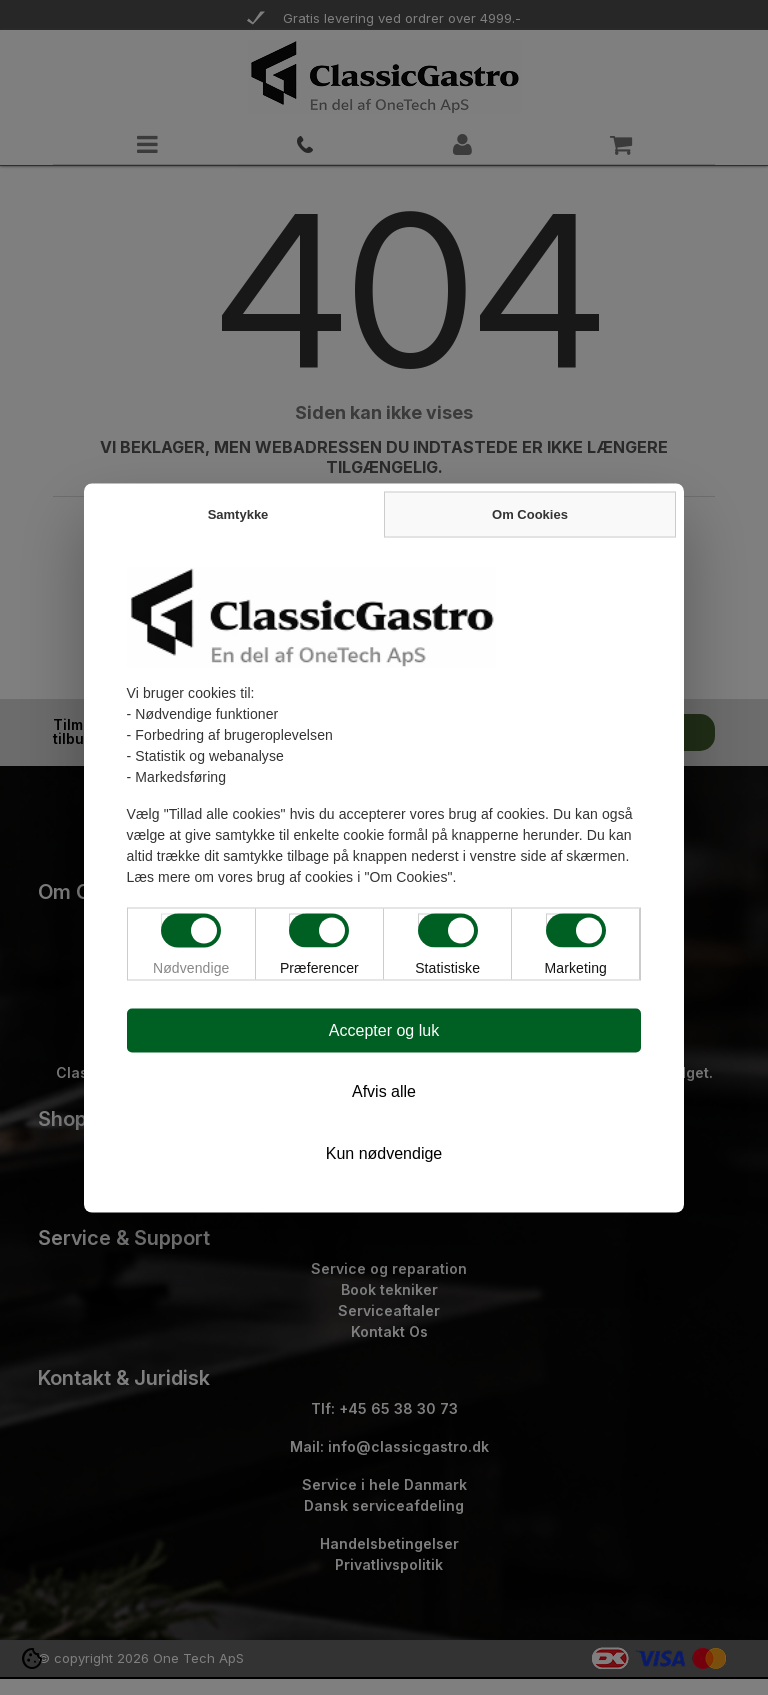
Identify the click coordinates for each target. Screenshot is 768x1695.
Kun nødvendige (384, 1152)
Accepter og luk (384, 1029)
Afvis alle (384, 1090)
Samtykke (238, 513)
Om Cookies (530, 513)
